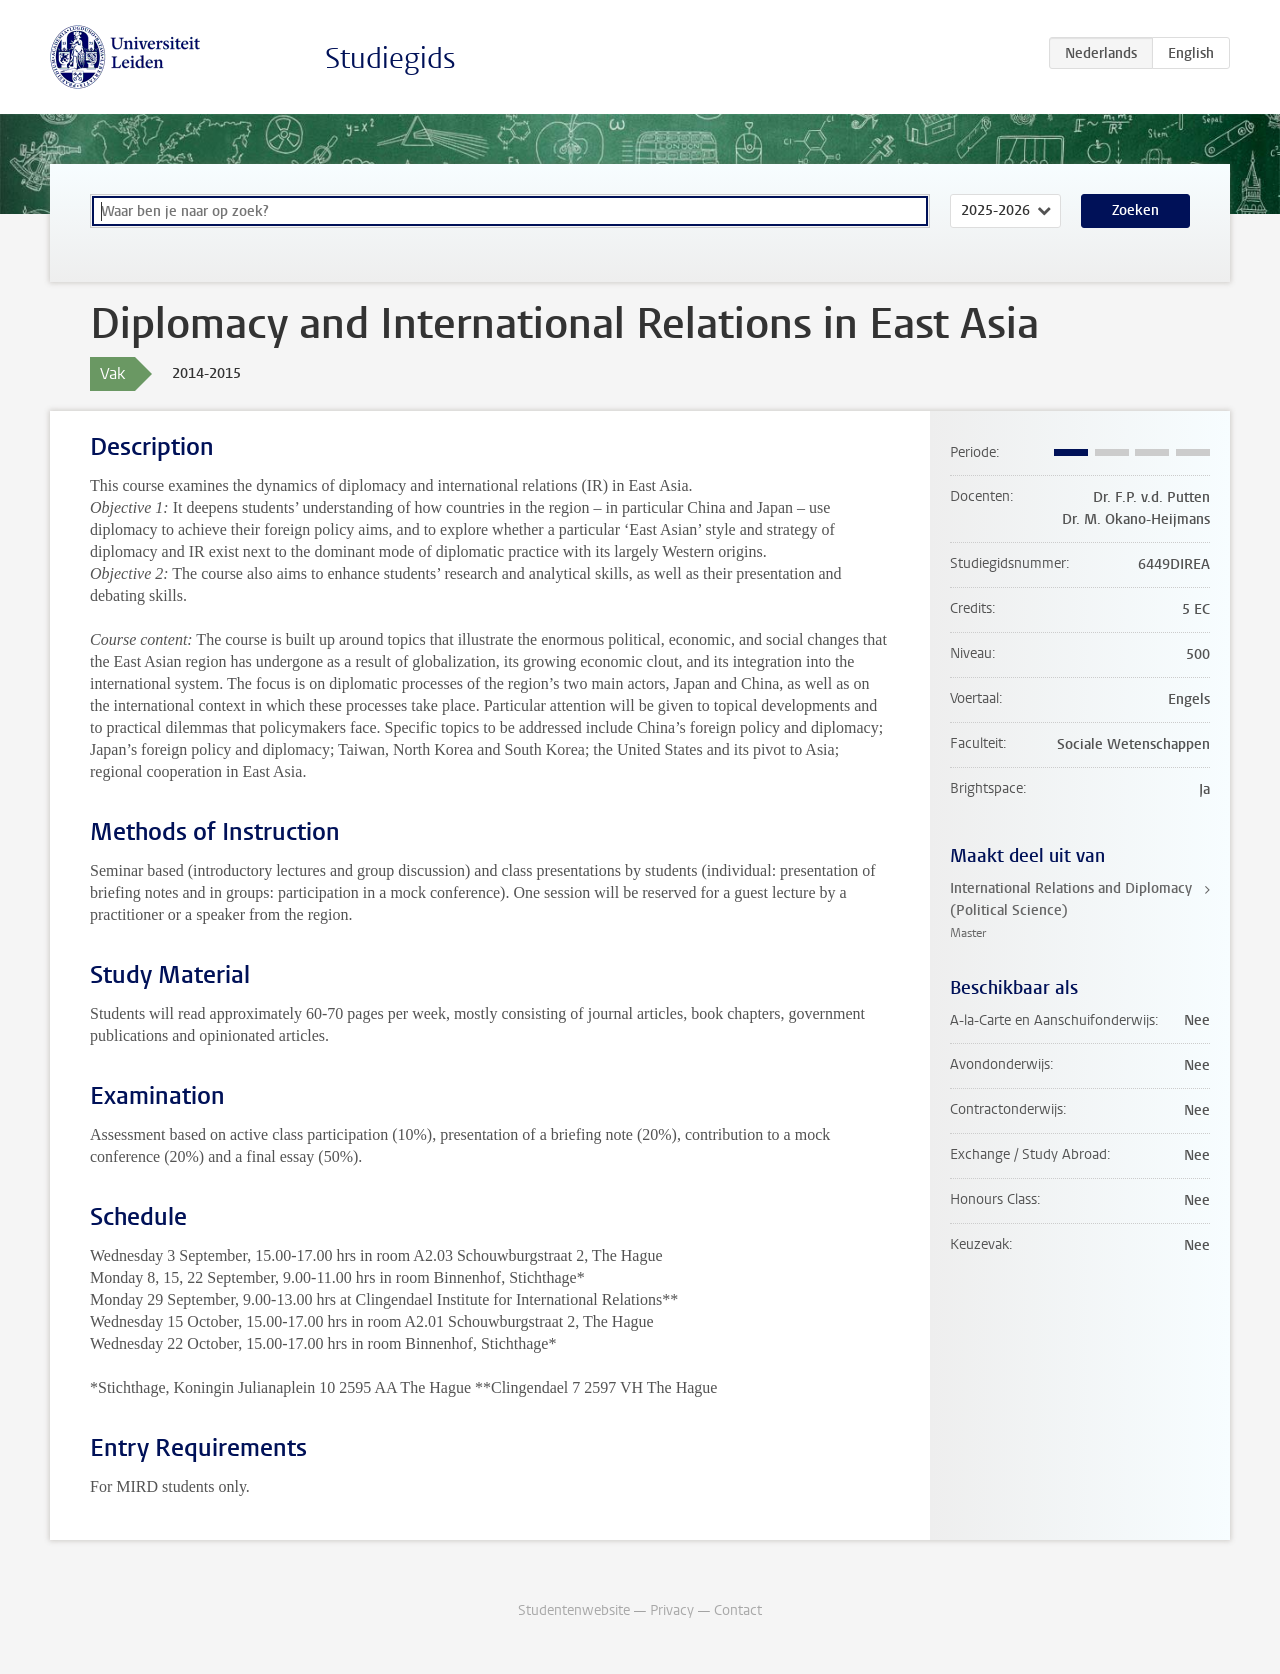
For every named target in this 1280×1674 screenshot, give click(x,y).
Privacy (672, 1610)
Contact (738, 1610)
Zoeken (1135, 210)
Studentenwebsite (574, 1610)
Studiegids (390, 58)
